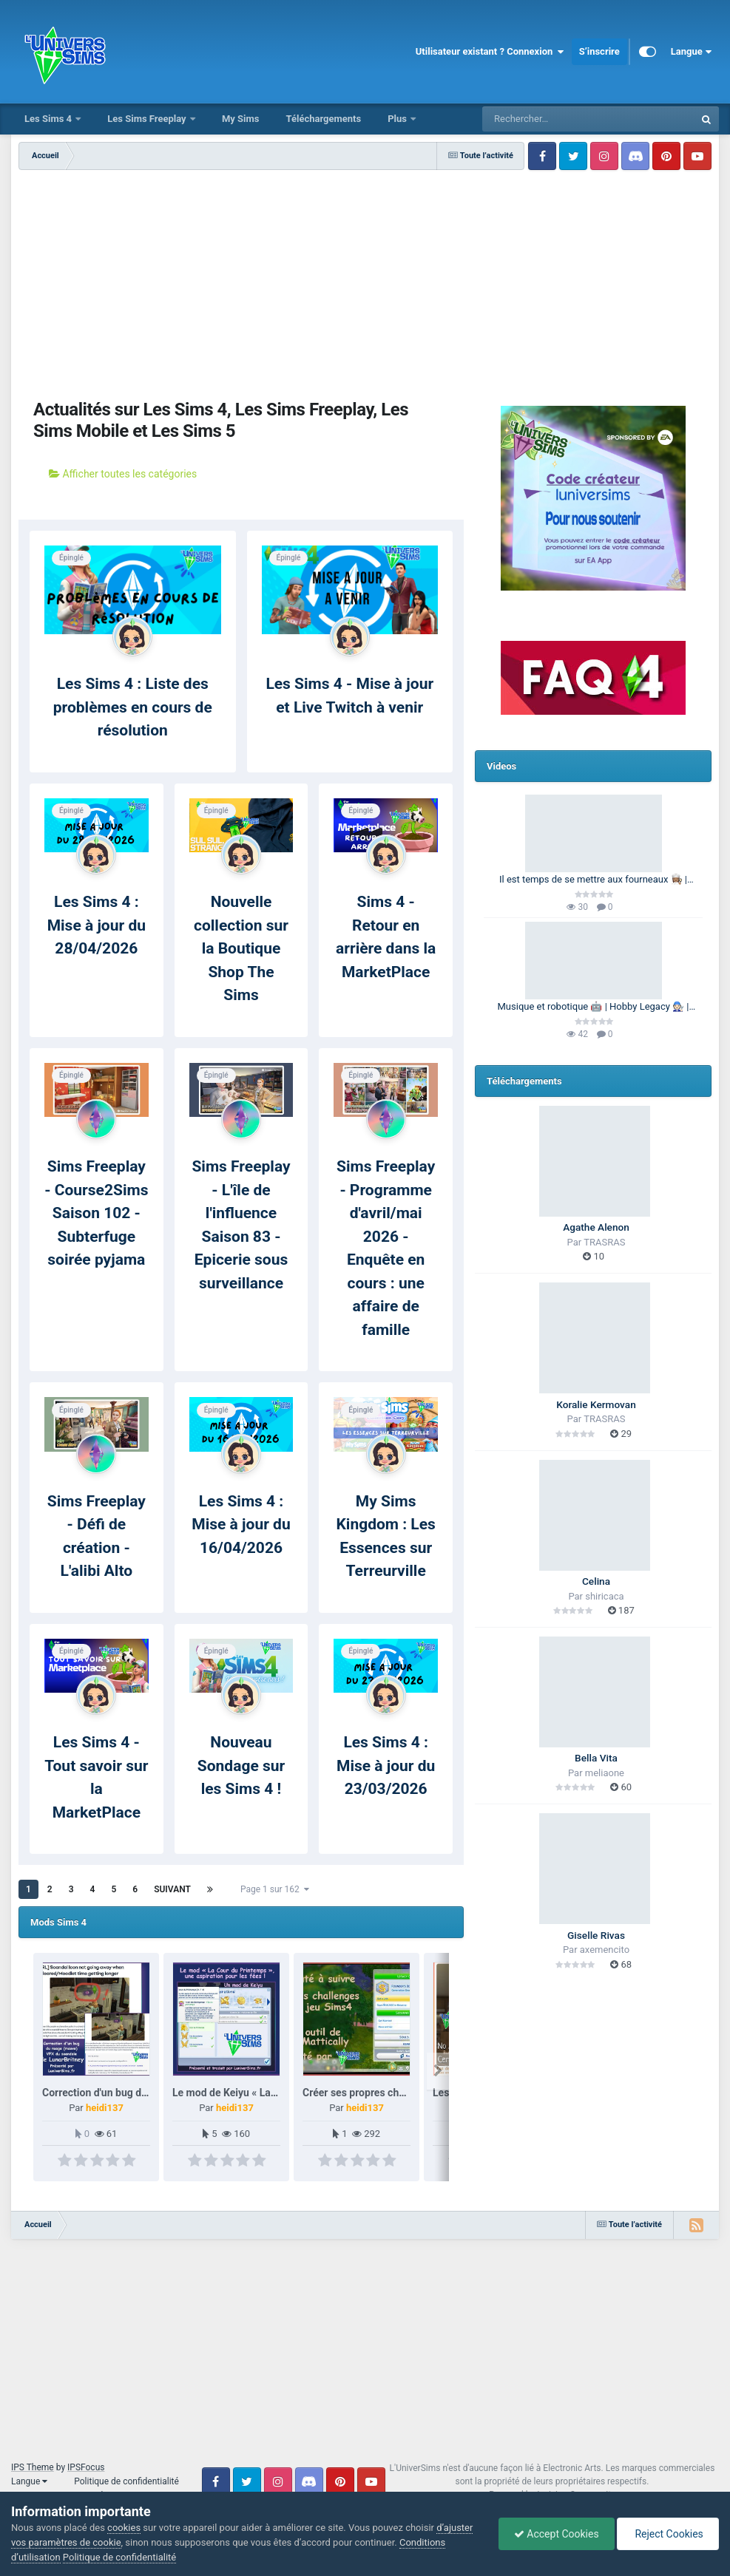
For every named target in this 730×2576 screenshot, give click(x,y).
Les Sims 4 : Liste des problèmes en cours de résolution (132, 707)
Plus (398, 118)
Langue (691, 51)
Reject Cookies (667, 2534)
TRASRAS (604, 1242)
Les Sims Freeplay (148, 118)
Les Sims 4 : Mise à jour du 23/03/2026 (386, 1765)
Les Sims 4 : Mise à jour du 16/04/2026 (241, 1524)
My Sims (241, 118)
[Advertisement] (241, 280)
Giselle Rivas (596, 1935)
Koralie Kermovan (595, 1404)
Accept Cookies (556, 2534)
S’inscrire (599, 51)
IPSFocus (85, 2467)
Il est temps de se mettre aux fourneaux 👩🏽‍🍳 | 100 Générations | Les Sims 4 (593, 880)
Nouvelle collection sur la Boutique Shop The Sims (241, 948)
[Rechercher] (548, 119)
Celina (596, 1581)
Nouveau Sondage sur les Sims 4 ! (241, 1765)
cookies (124, 2527)
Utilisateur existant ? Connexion (490, 51)
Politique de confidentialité (126, 2481)
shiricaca (604, 1596)
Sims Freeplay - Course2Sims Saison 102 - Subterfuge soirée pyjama (96, 1213)
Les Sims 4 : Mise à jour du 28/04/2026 (96, 925)
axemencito (604, 1949)
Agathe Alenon (596, 1227)
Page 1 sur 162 (274, 1889)
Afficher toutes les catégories (123, 474)
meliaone (604, 1772)
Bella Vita (596, 1758)
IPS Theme (32, 2467)
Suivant (172, 1889)
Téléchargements (323, 118)
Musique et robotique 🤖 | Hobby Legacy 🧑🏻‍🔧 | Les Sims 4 (593, 1007)
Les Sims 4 (49, 118)
